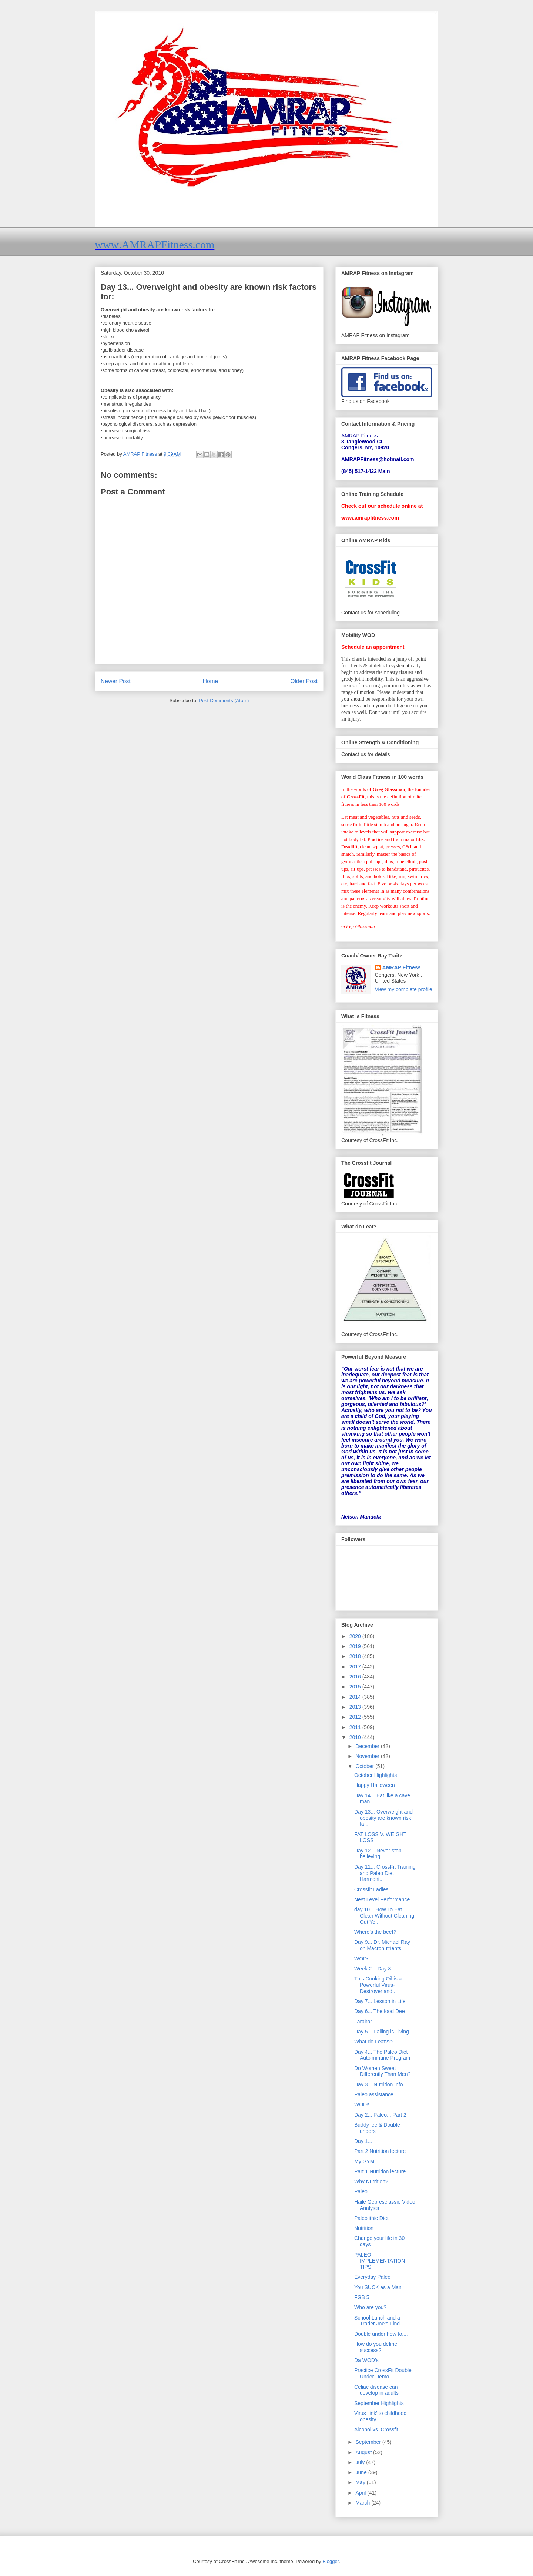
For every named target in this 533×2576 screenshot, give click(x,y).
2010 (355, 1737)
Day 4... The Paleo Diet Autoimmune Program (382, 2055)
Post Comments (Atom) (224, 700)
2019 (355, 1646)
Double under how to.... (381, 2334)
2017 (355, 1667)
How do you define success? (375, 2347)
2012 (355, 1717)
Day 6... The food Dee (379, 2011)
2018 (355, 1656)
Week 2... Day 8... (374, 1969)
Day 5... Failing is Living (381, 2032)
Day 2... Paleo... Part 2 (380, 2115)
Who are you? (370, 2307)
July (360, 2462)
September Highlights (379, 2403)
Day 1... (363, 2141)
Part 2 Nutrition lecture (380, 2151)
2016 (355, 1677)
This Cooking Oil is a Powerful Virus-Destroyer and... (378, 1985)
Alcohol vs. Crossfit (376, 2429)
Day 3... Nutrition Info (378, 2084)
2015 (355, 1687)
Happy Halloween (374, 1785)
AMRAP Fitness (401, 967)
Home (210, 681)
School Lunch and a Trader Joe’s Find (377, 2321)
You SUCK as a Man (378, 2287)
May (360, 2482)
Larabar (363, 2022)
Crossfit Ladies (371, 1889)
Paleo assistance (373, 2094)
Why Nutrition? (371, 2181)
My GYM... (366, 2161)
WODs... (364, 1959)
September (368, 2442)
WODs (361, 2104)
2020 (355, 1636)
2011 (355, 1727)
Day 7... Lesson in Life (380, 2001)
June (361, 2472)
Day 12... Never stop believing (378, 1854)
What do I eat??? (374, 2042)
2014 (355, 1697)
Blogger (330, 2561)
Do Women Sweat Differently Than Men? (382, 2071)
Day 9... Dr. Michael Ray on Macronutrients (382, 1945)
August (364, 2452)
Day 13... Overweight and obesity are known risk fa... (383, 1818)
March (363, 2503)
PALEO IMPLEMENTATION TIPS (379, 2261)
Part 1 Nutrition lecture (380, 2171)
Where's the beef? (375, 1932)
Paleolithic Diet (371, 2218)
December (368, 1746)
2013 (355, 1707)
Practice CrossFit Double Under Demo (383, 2373)
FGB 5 (361, 2297)
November (368, 1756)
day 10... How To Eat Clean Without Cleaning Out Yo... (384, 1915)
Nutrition (363, 2228)
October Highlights (375, 1775)
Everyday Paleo (372, 2277)
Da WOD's (366, 2360)
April (361, 2493)
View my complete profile (403, 989)
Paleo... (363, 2191)
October (365, 1766)
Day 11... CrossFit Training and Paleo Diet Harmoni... (385, 1873)
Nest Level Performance (382, 1899)
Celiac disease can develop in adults (376, 2390)
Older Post (304, 681)
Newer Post (116, 681)
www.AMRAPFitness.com (154, 244)
